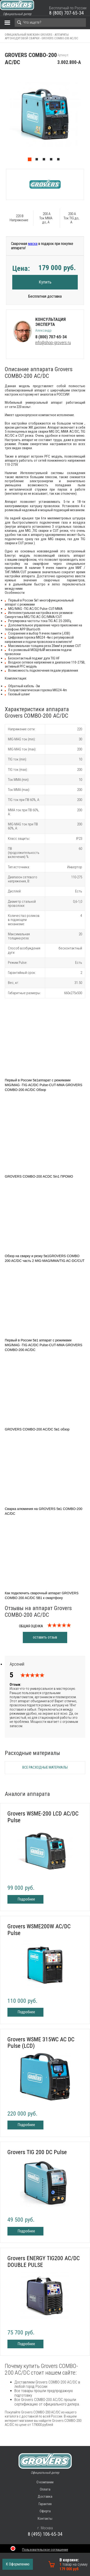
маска (32, 243)
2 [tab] (38, 160)
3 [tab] (45, 160)
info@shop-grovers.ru (53, 342)
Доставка (45, 2496)
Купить (45, 281)
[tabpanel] (45, 117)
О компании (45, 2482)
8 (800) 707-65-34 (66, 13)
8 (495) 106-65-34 (45, 2534)
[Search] (50, 22)
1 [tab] (30, 160)
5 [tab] (59, 160)
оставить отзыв (45, 1637)
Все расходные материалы (45, 1767)
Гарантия (45, 2504)
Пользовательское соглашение (45, 2550)
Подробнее (26, 1899)
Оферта (45, 2511)
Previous (2, 117)
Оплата (45, 2489)
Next (87, 117)
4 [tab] (52, 160)
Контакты (45, 2518)
